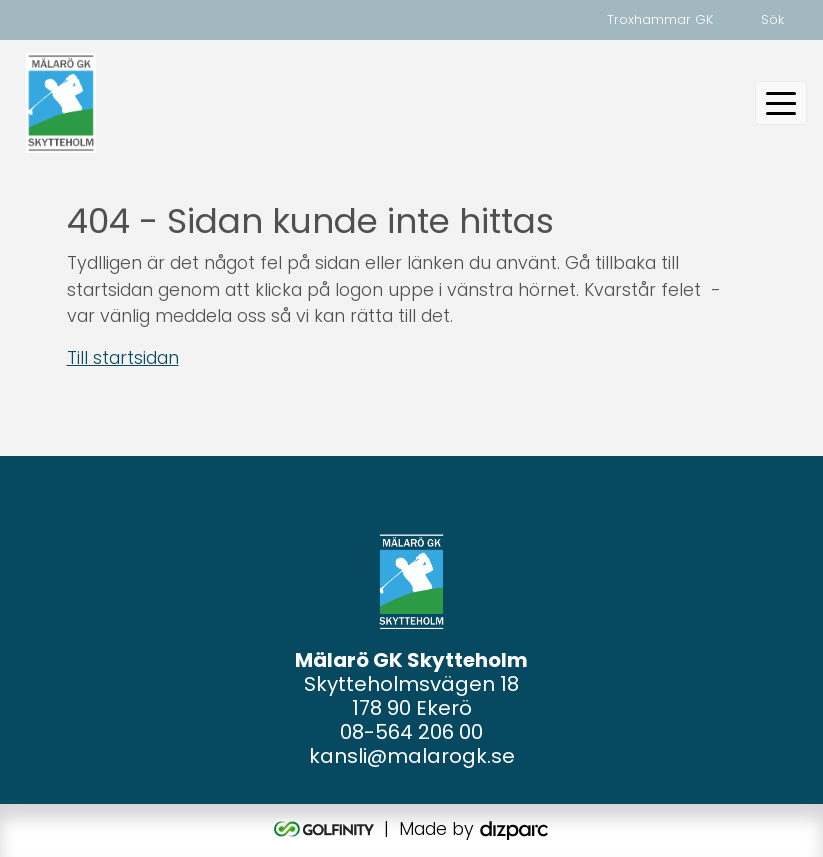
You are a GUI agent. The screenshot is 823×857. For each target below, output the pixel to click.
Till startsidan (123, 358)
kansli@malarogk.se (412, 756)
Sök (772, 19)
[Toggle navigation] (781, 103)
